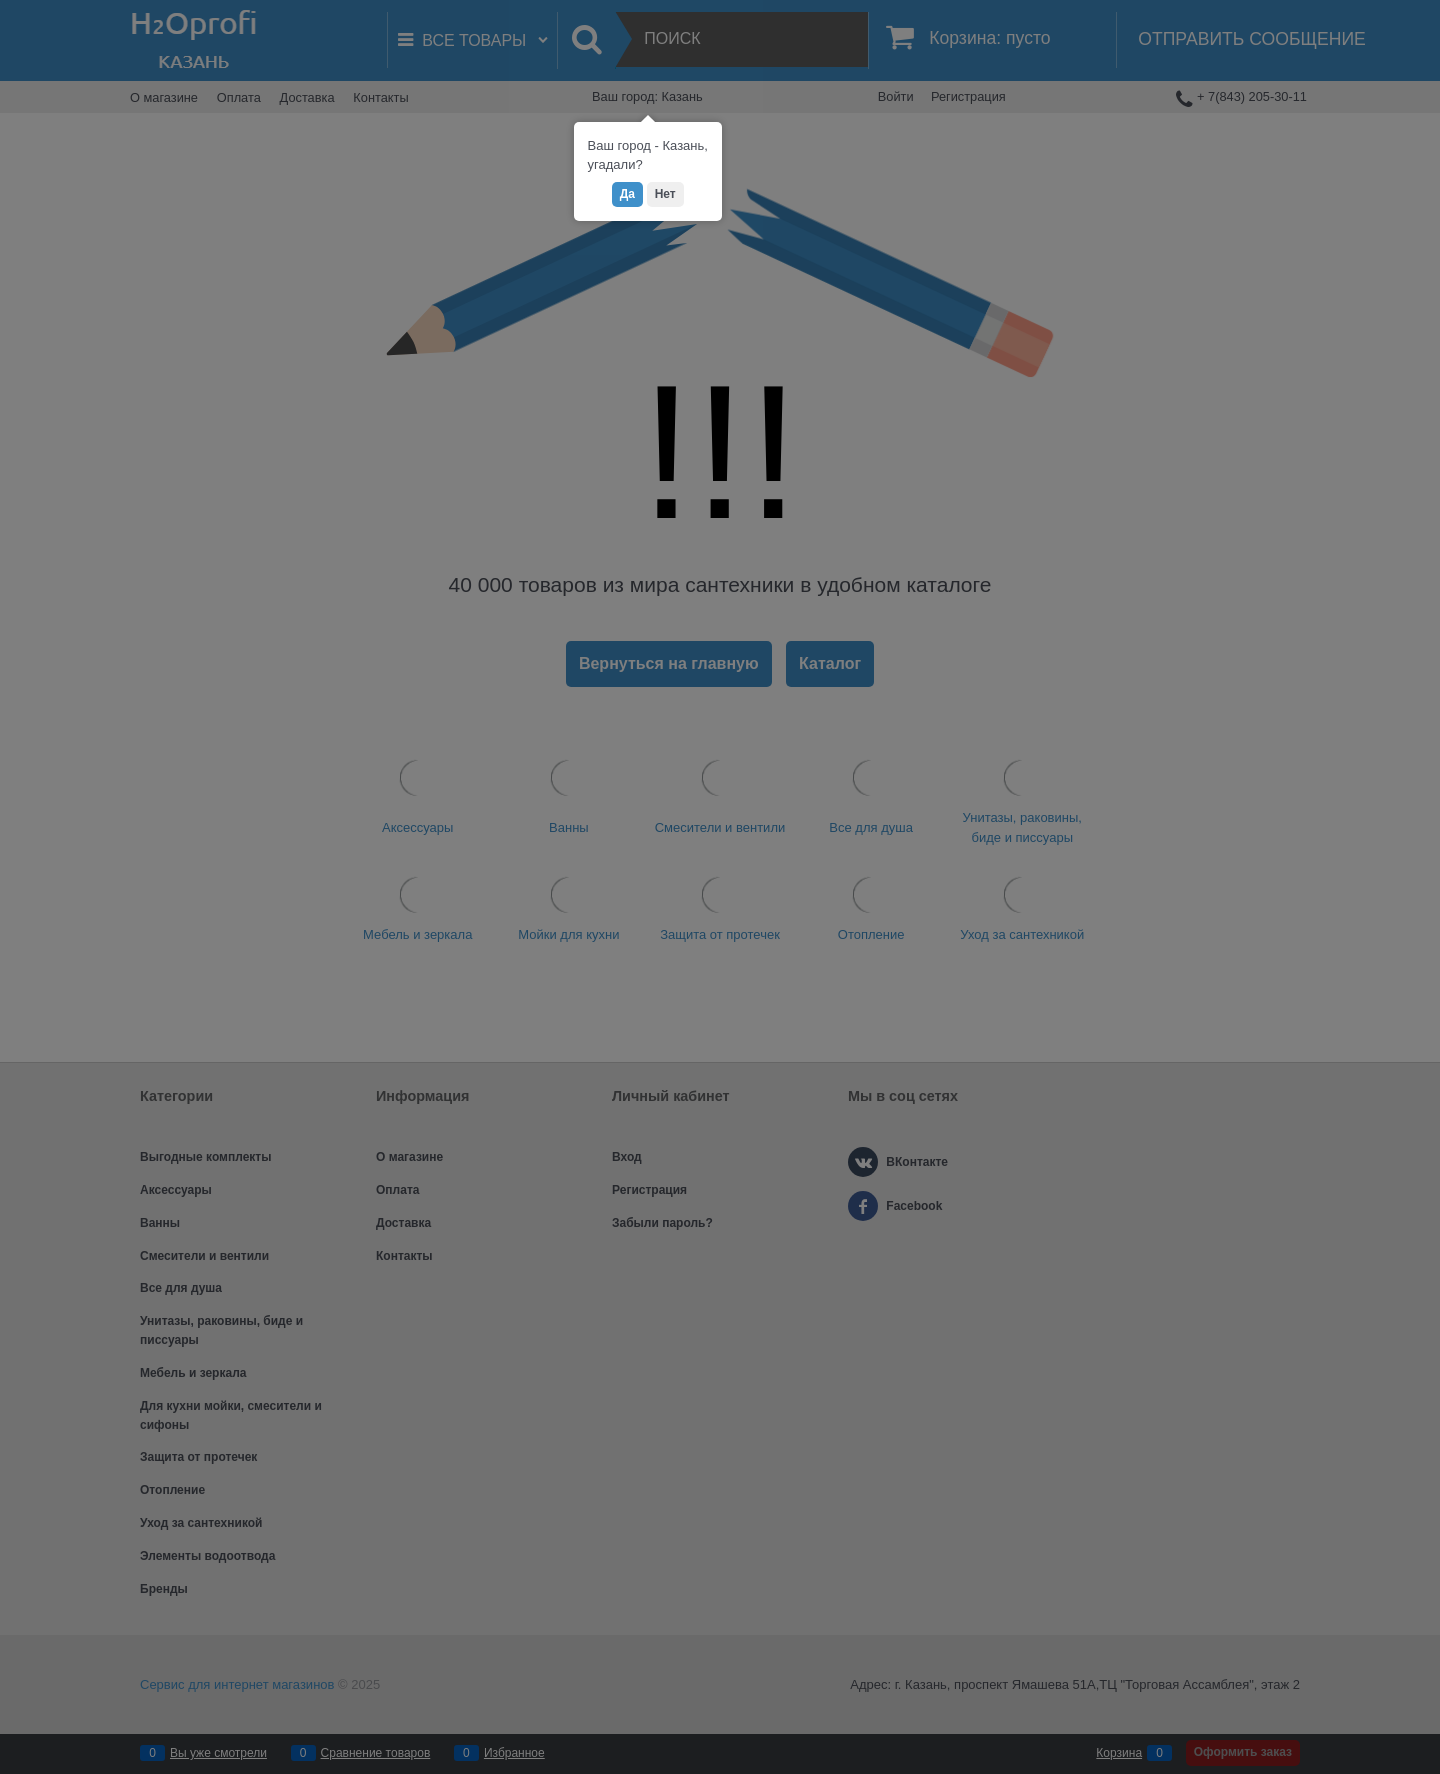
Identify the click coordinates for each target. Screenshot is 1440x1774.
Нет (665, 194)
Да (627, 194)
